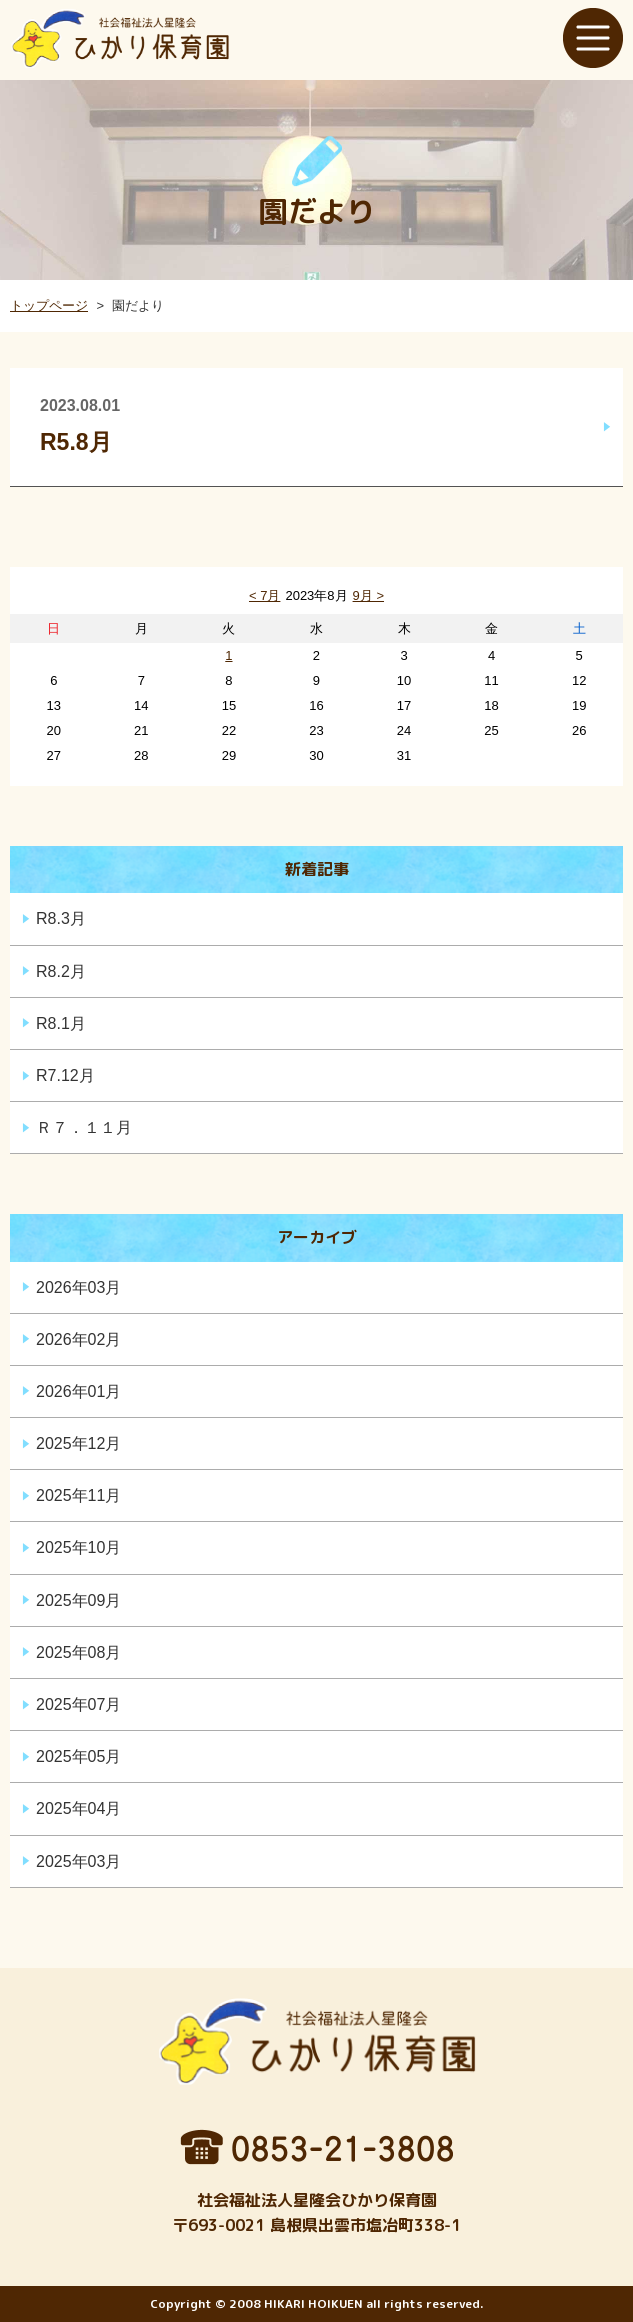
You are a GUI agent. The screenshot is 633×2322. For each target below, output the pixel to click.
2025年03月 (78, 1861)
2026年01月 (78, 1391)
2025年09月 (78, 1600)
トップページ (49, 305)
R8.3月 (61, 918)
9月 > (368, 595)
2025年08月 (78, 1652)
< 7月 (264, 595)
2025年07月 (78, 1704)
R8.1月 (61, 1023)
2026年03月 (78, 1287)
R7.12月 (65, 1075)
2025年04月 (78, 1808)
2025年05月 (78, 1756)
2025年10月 (78, 1547)
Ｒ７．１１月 (84, 1127)
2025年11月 (78, 1495)
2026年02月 (78, 1339)
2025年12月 (78, 1443)
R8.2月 (61, 971)
